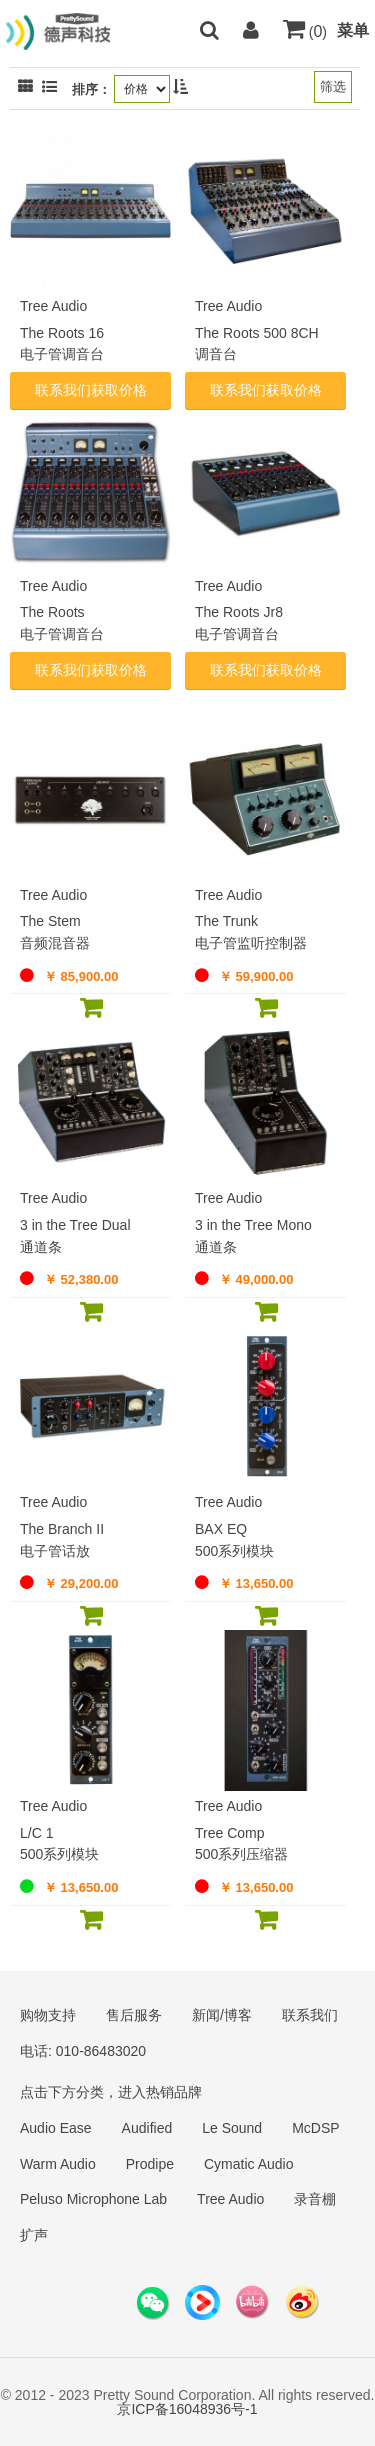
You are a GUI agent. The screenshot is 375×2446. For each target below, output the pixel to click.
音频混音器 (55, 943)
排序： (91, 89)
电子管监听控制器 (251, 943)
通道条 (41, 1247)
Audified (147, 2128)
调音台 (216, 354)
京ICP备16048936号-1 (187, 2409)
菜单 (353, 30)
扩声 (34, 2235)
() (305, 31)
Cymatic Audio (248, 2164)
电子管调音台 (62, 354)
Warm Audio (58, 2164)
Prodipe (150, 2164)
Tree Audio (230, 2199)
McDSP (315, 2128)
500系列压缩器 (241, 1854)
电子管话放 (55, 1551)
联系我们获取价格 (91, 390)
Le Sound (232, 2128)
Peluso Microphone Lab (93, 2199)
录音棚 (315, 2199)
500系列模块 (234, 1551)
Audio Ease (56, 2128)
